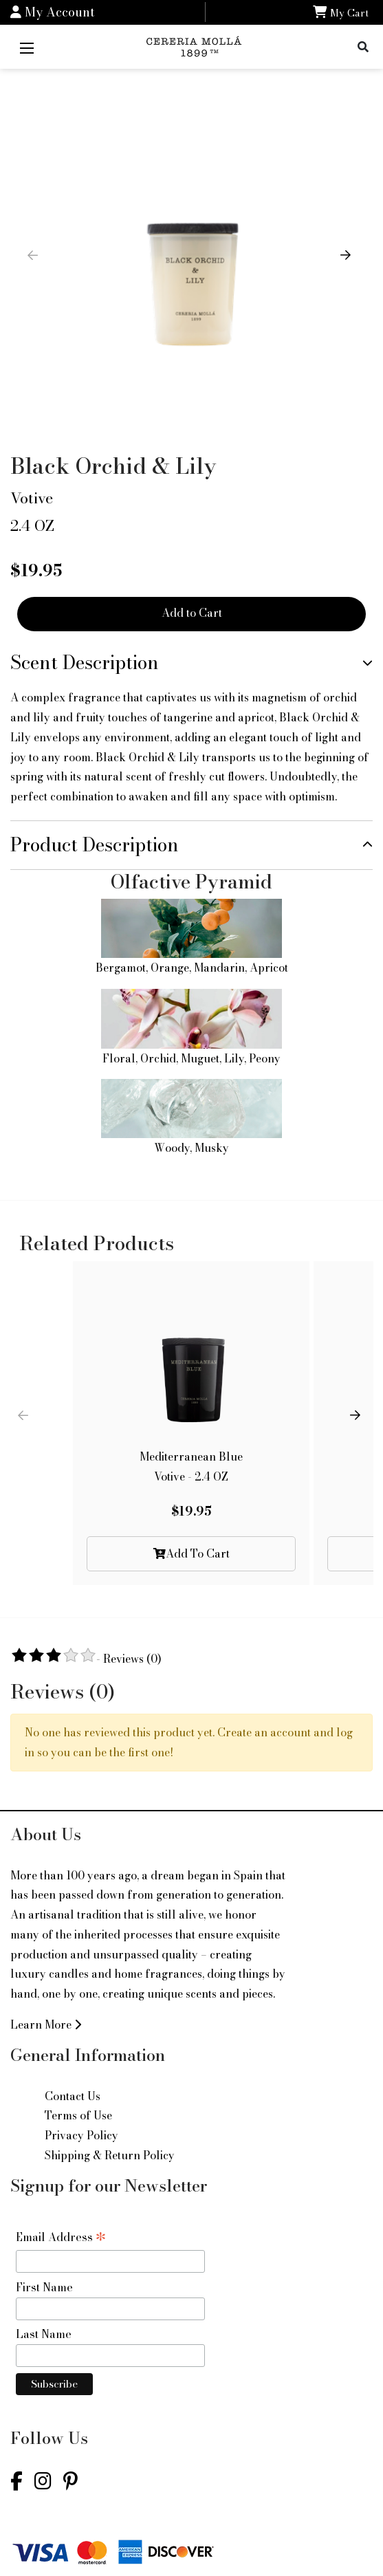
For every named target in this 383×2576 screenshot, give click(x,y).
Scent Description (84, 662)
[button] (347, 263)
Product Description (94, 845)
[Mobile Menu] (27, 46)
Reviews (132, 1658)
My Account (52, 12)
